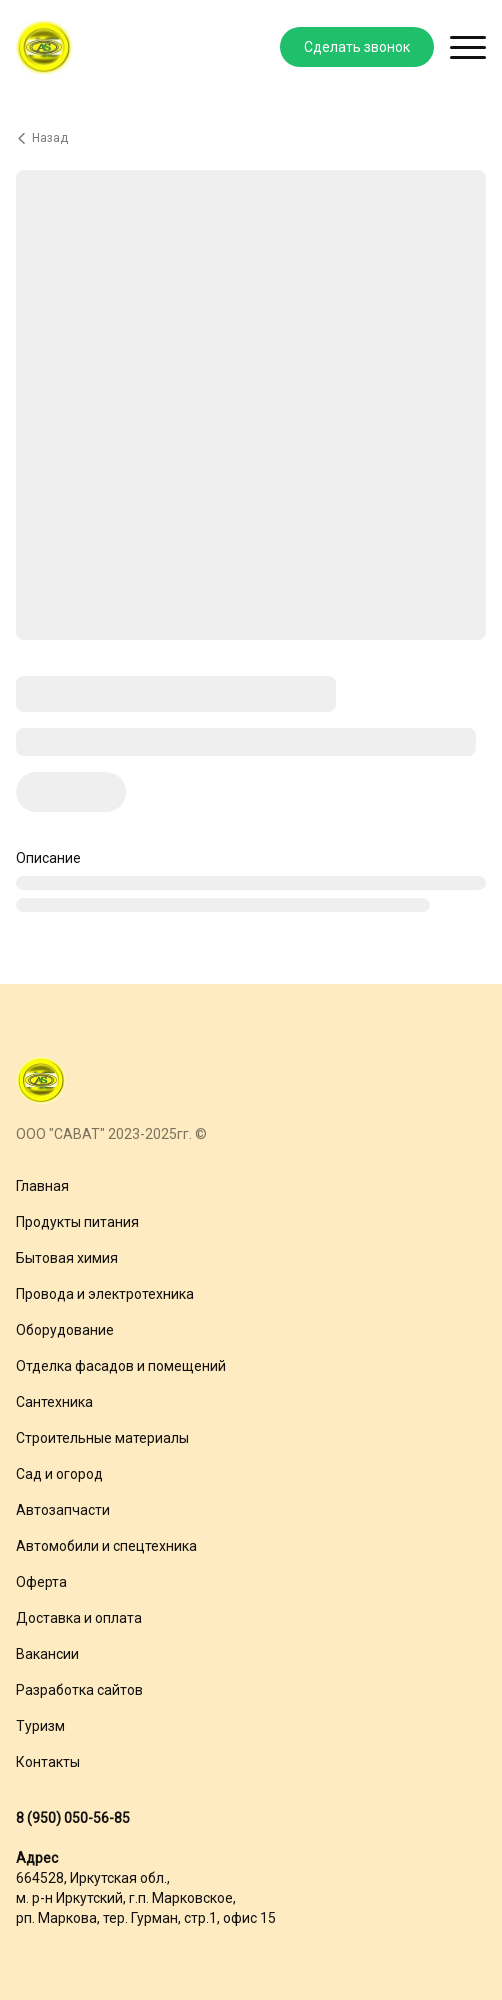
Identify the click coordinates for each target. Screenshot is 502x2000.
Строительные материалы (102, 1438)
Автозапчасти (63, 1510)
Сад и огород (59, 1474)
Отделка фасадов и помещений (121, 1366)
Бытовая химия (67, 1258)
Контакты (48, 1762)
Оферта (41, 1582)
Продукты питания (77, 1222)
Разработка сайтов (79, 1690)
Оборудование (65, 1330)
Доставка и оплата (79, 1618)
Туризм (40, 1726)
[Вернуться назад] (251, 138)
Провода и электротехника (105, 1294)
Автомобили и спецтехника (106, 1546)
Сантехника (54, 1402)
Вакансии (47, 1654)
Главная (42, 1186)
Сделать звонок (357, 47)
